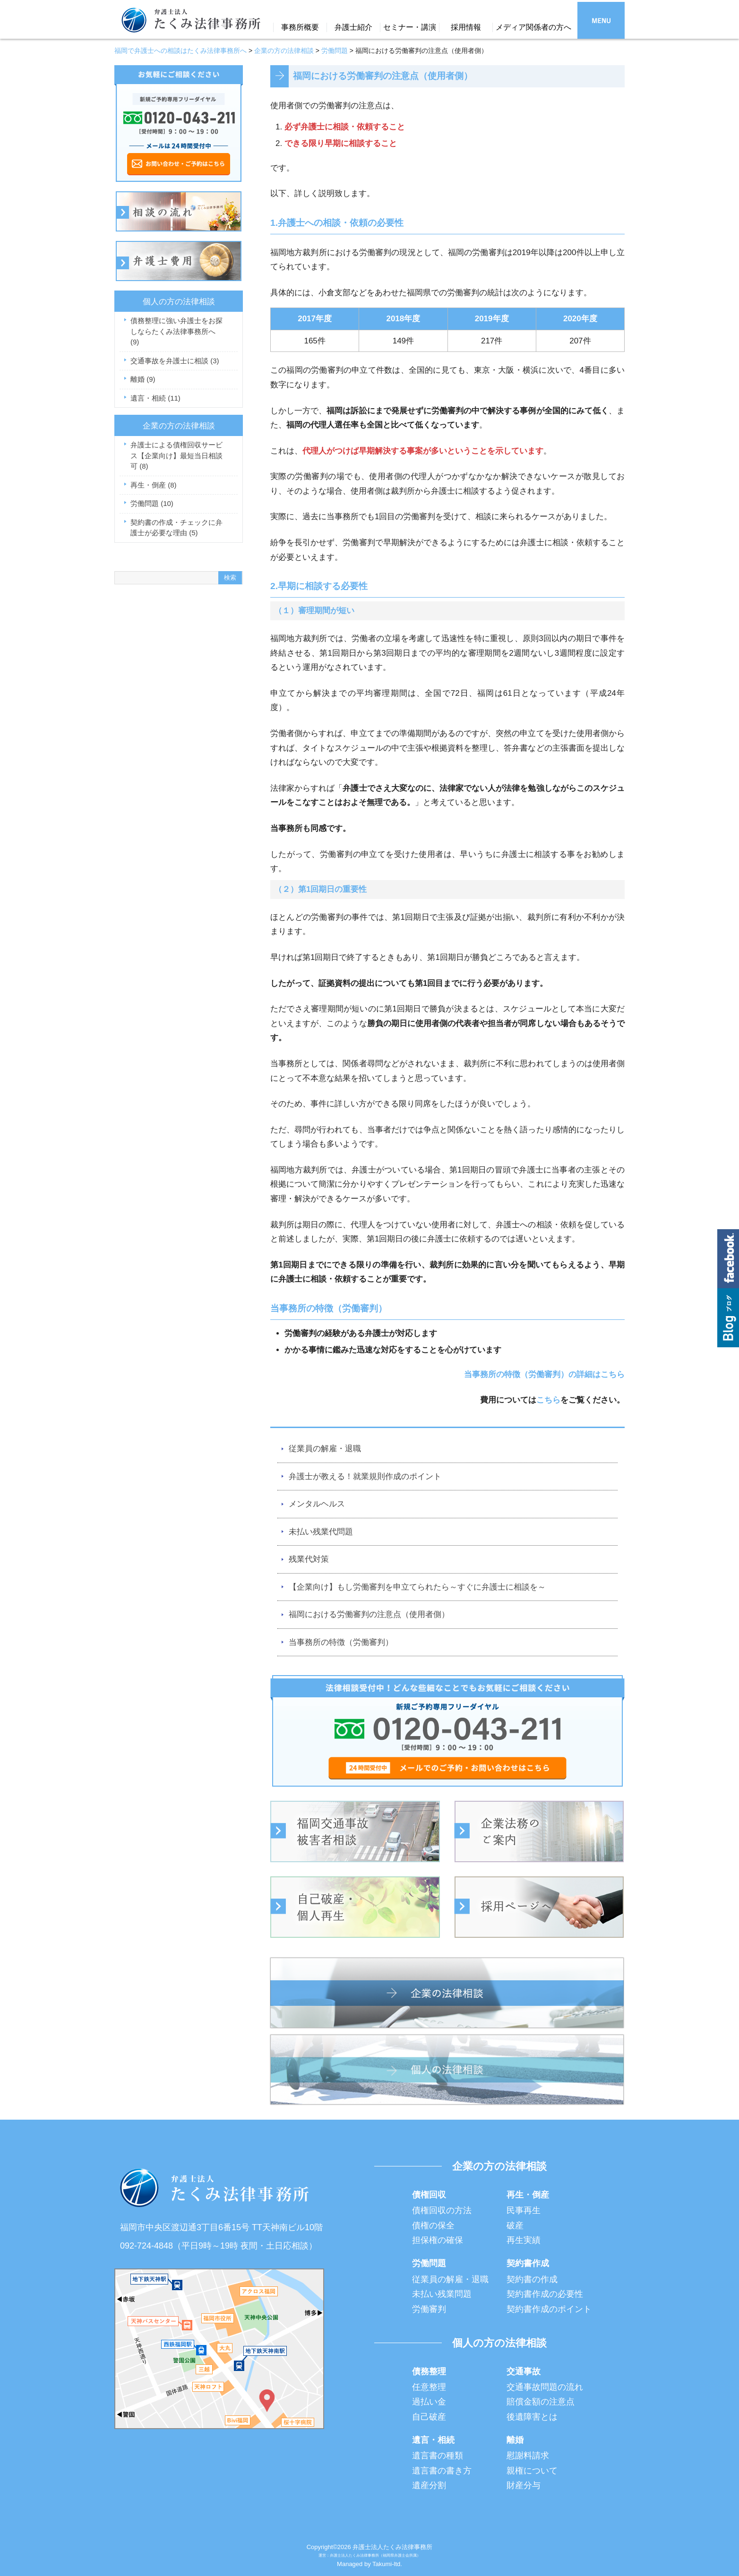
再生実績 (524, 2240)
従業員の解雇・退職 (325, 1448)
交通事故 (524, 2371)
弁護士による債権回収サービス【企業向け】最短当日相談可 (176, 455)
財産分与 (524, 2485)
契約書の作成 (532, 2279)
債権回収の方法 (442, 2210)
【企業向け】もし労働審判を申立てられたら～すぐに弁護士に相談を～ (417, 1587)
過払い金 (429, 2401)
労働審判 (429, 2309)
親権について (532, 2470)
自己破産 (429, 2417)
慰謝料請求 (528, 2455)
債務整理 (429, 2371)
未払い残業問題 (442, 2294)
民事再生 (524, 2210)
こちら (548, 1399)
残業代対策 (309, 1559)
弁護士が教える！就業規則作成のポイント (365, 1476)
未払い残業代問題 (321, 1531)
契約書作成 (528, 2263)
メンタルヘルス (317, 1503)
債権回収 (429, 2194)
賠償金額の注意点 (541, 2401)
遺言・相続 (155, 398)
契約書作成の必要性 (545, 2294)
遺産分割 (429, 2485)
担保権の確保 (437, 2240)
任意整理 (429, 2387)
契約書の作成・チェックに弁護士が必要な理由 (176, 527)
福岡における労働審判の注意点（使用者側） (369, 1614)
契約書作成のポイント (549, 2309)
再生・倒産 (153, 485)
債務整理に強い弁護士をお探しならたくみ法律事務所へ (176, 331)
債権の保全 (433, 2225)
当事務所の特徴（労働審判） (341, 1642)
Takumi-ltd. (387, 2563)
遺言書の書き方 (442, 2470)
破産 (515, 2225)
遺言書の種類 (437, 2455)
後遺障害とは (532, 2417)
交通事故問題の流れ (545, 2387)
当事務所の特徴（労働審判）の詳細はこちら (544, 1374)
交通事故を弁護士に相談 (174, 361)
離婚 (142, 379)
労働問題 (151, 503)
